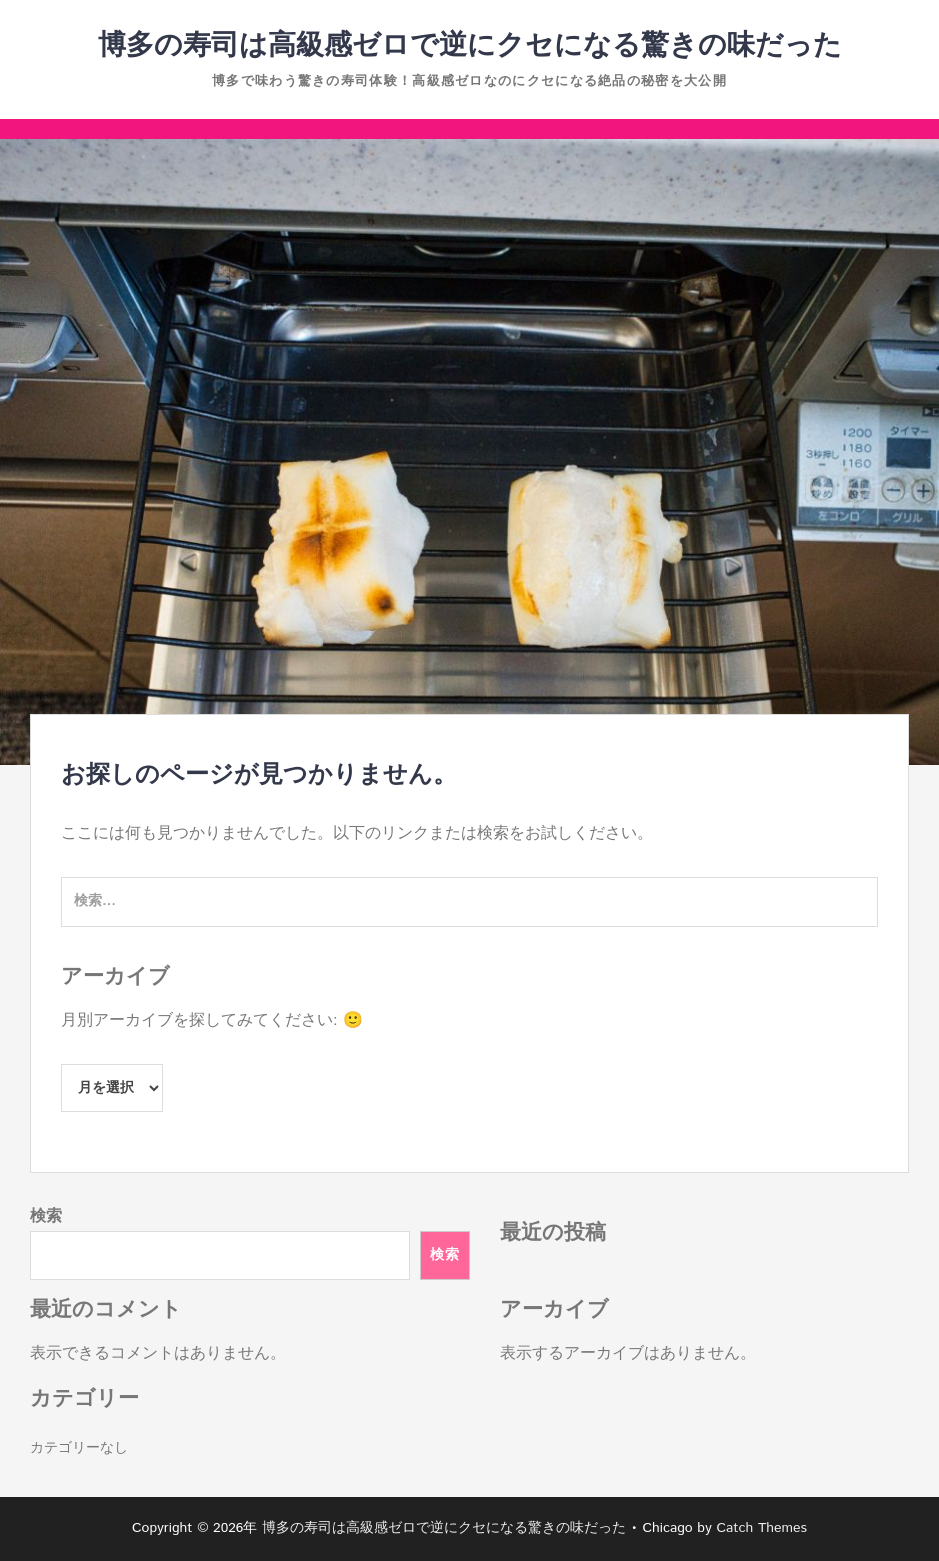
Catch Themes (761, 1528)
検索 (46, 1216)
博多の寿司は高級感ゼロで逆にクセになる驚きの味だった (470, 46)
